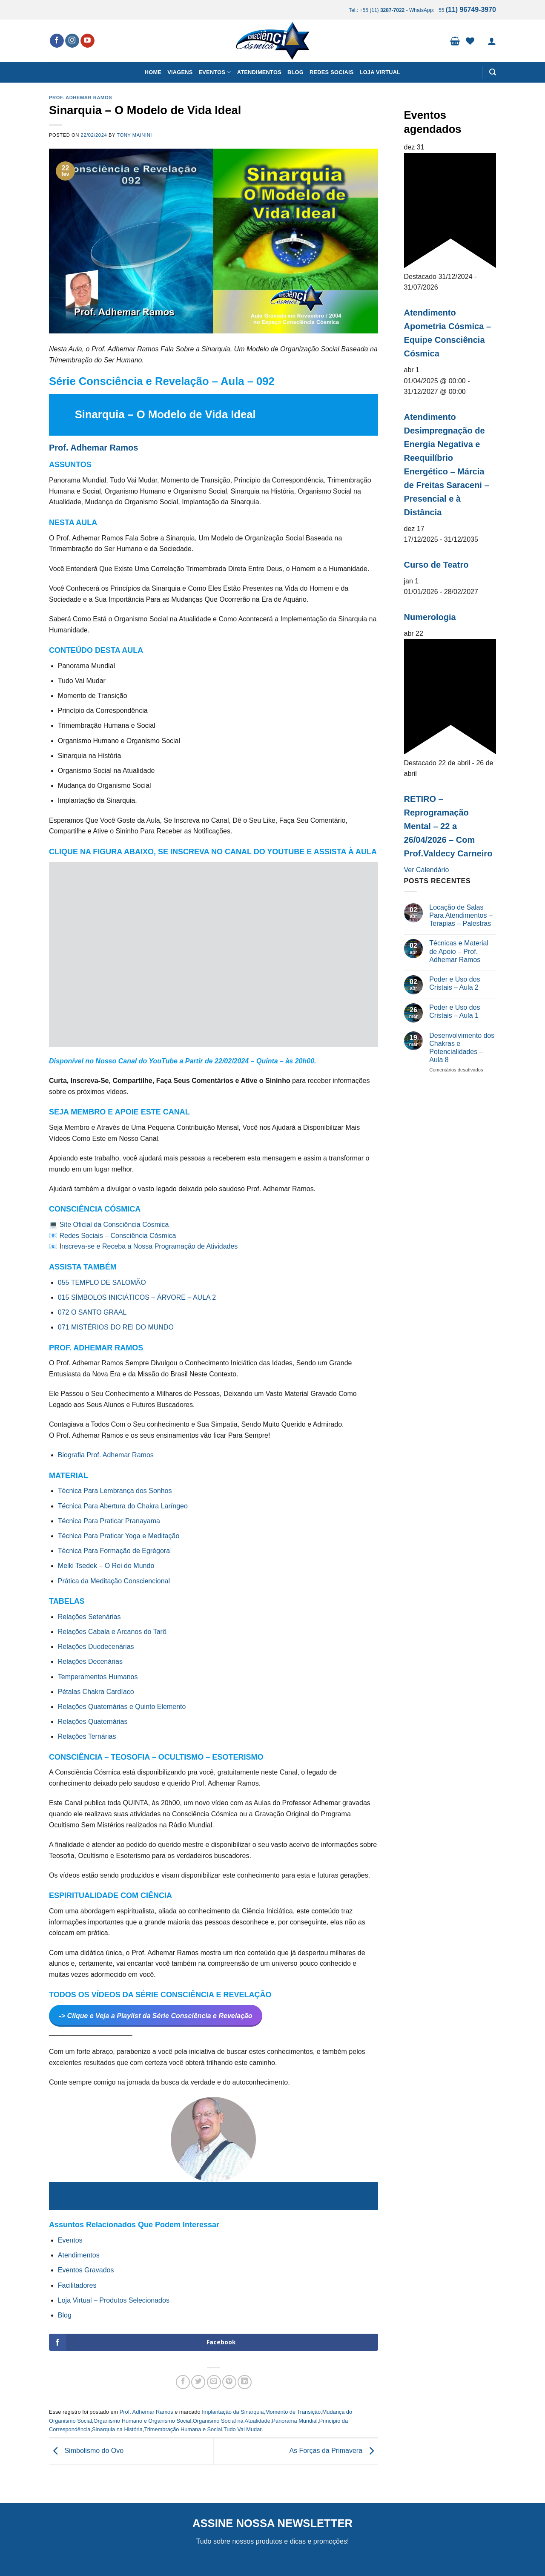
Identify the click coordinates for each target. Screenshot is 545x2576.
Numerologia (430, 617)
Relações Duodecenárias (96, 1646)
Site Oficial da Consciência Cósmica (114, 1224)
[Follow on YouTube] (87, 41)
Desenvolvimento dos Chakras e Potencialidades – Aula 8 (461, 1048)
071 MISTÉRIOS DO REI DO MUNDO (116, 1327)
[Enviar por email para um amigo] (214, 2382)
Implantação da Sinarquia (233, 2412)
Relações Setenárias (89, 1616)
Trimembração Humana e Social (183, 2429)
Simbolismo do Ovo (86, 2451)
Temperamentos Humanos (98, 1676)
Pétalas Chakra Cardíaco (96, 1691)
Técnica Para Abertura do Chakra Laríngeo (123, 1506)
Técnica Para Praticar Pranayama (109, 1521)
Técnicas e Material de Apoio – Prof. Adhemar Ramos (458, 951)
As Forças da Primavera (333, 2451)
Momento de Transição (293, 2412)
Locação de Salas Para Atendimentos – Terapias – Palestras (461, 915)
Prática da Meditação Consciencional (114, 1581)
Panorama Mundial (295, 2421)
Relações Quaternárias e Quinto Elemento (122, 1706)
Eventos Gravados (86, 2270)
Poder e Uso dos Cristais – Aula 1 (454, 1011)
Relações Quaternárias (93, 1721)
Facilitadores (77, 2285)
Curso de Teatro (436, 564)
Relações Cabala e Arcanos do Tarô (112, 1631)
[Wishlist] (470, 41)
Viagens (179, 72)
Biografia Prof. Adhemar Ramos (106, 1455)
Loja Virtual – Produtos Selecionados (113, 2300)
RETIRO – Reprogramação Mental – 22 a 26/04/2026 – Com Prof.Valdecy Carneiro (448, 826)
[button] (455, 41)
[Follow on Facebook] (57, 41)
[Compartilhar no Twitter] (198, 2382)
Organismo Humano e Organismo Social (143, 2421)
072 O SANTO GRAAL (92, 1312)
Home (153, 72)
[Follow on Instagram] (72, 41)
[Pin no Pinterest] (229, 2382)
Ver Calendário (426, 869)
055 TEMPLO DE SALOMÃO (102, 1282)
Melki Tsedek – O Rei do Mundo (106, 1565)
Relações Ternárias (87, 1736)
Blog (295, 72)
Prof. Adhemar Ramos (80, 97)
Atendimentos (259, 72)
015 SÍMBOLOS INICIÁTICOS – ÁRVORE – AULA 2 (137, 1297)
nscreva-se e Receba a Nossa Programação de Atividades (149, 1246)
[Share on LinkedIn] (245, 2382)
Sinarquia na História (117, 2429)
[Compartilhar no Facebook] (183, 2382)
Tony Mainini (134, 135)
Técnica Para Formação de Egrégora (114, 1550)
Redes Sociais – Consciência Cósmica (117, 1235)
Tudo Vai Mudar (242, 2429)
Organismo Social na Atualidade (231, 2421)
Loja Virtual (380, 72)
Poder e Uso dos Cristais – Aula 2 (454, 983)
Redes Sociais (332, 72)
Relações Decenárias (90, 1661)
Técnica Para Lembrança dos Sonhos (115, 1490)
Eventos (215, 72)
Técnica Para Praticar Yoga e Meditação (119, 1535)
